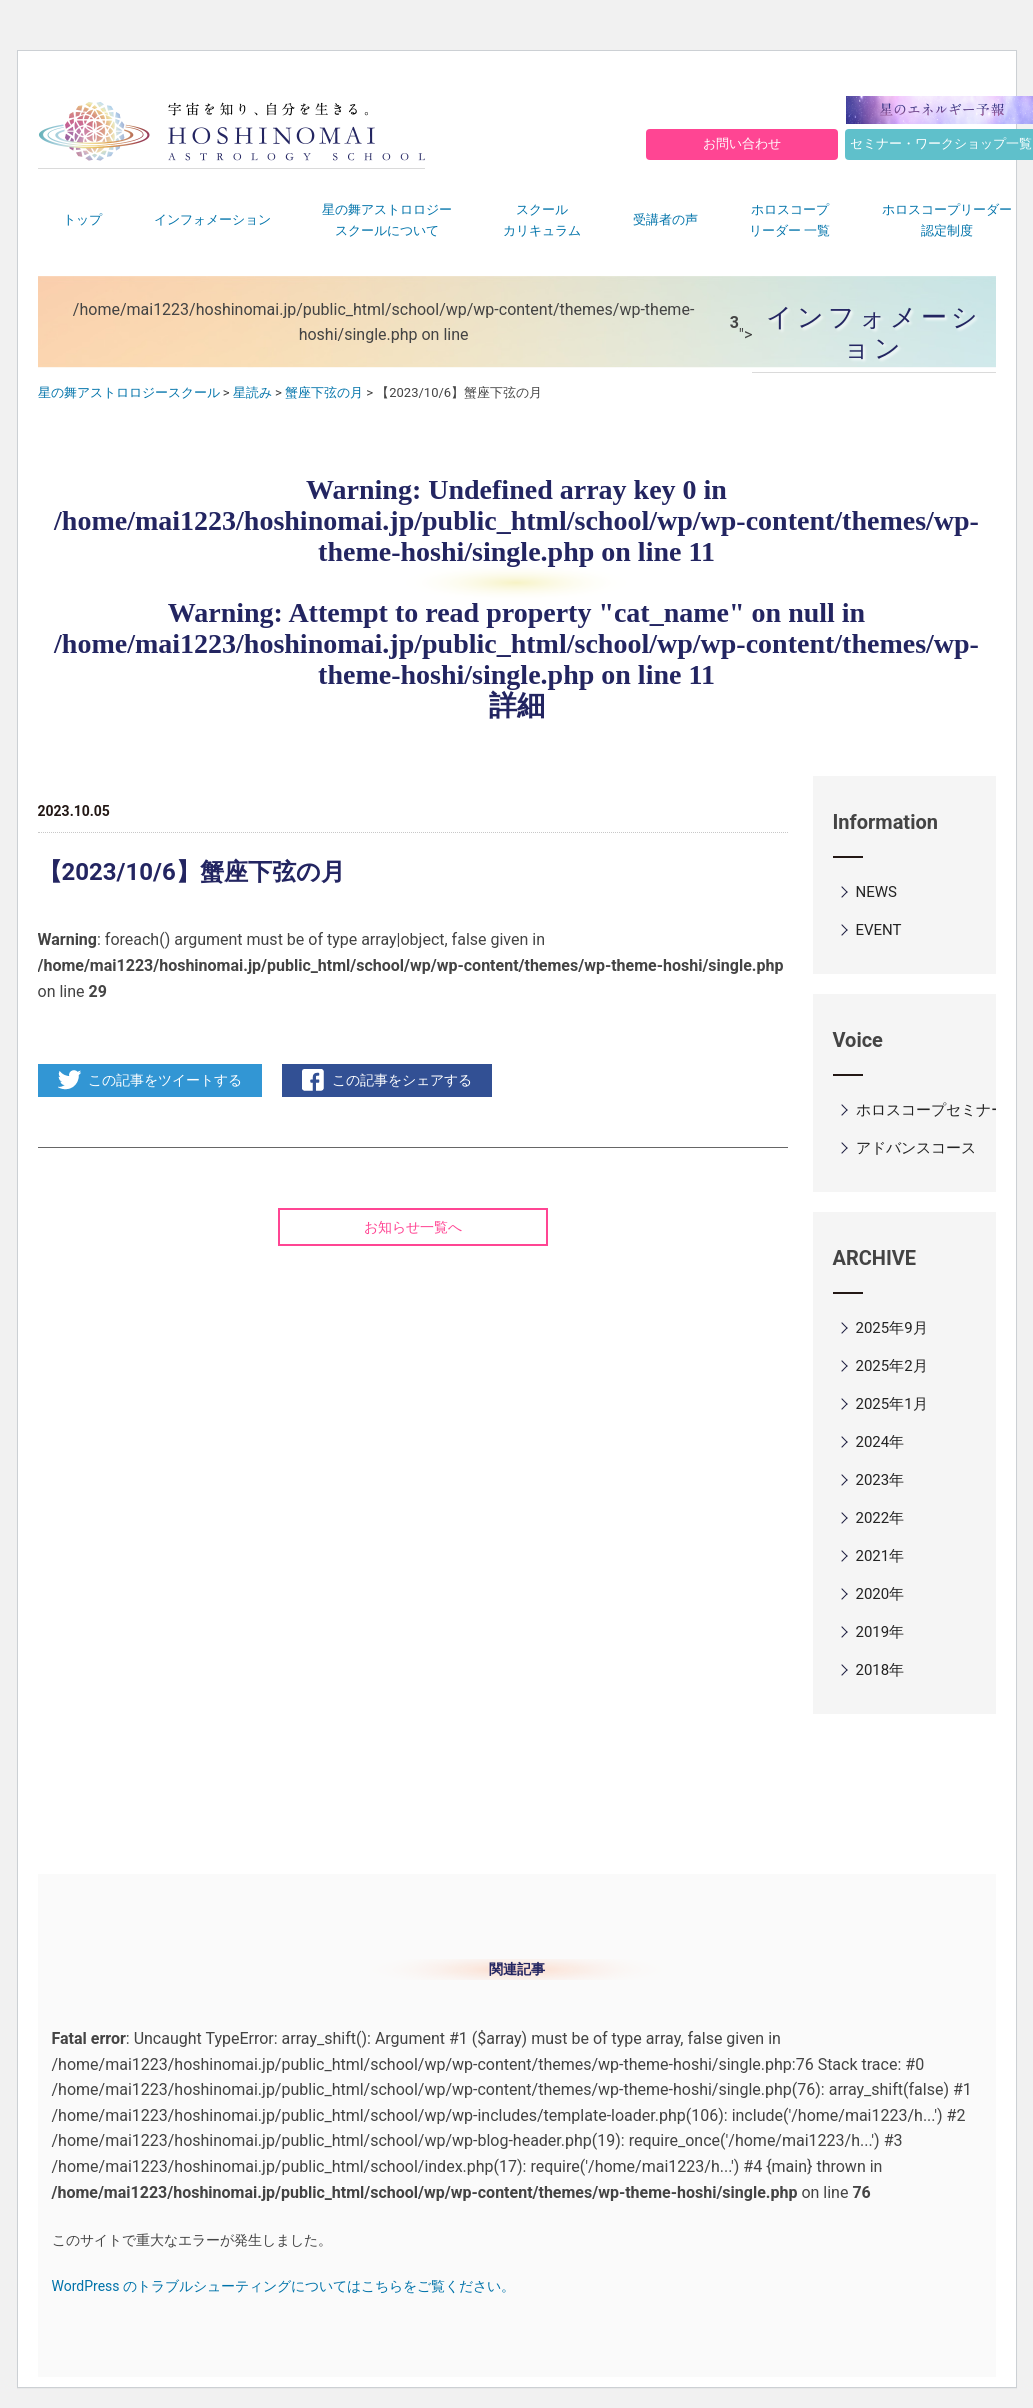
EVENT (879, 930)
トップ (82, 219)
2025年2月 (892, 1366)
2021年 (880, 1556)
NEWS (876, 892)
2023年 (880, 1480)
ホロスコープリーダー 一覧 (789, 220)
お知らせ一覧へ (413, 1227)
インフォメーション (212, 219)
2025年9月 (892, 1328)
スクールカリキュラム (542, 220)
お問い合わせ (742, 143)
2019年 (880, 1632)
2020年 (880, 1594)
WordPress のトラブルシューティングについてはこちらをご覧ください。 (284, 2286)
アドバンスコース (916, 1148)
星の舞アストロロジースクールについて (387, 220)
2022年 (880, 1518)
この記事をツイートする (165, 1080)
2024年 (880, 1442)
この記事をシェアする (402, 1080)
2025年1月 (892, 1404)
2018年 (880, 1670)
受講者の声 (665, 219)
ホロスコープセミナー (931, 1110)
